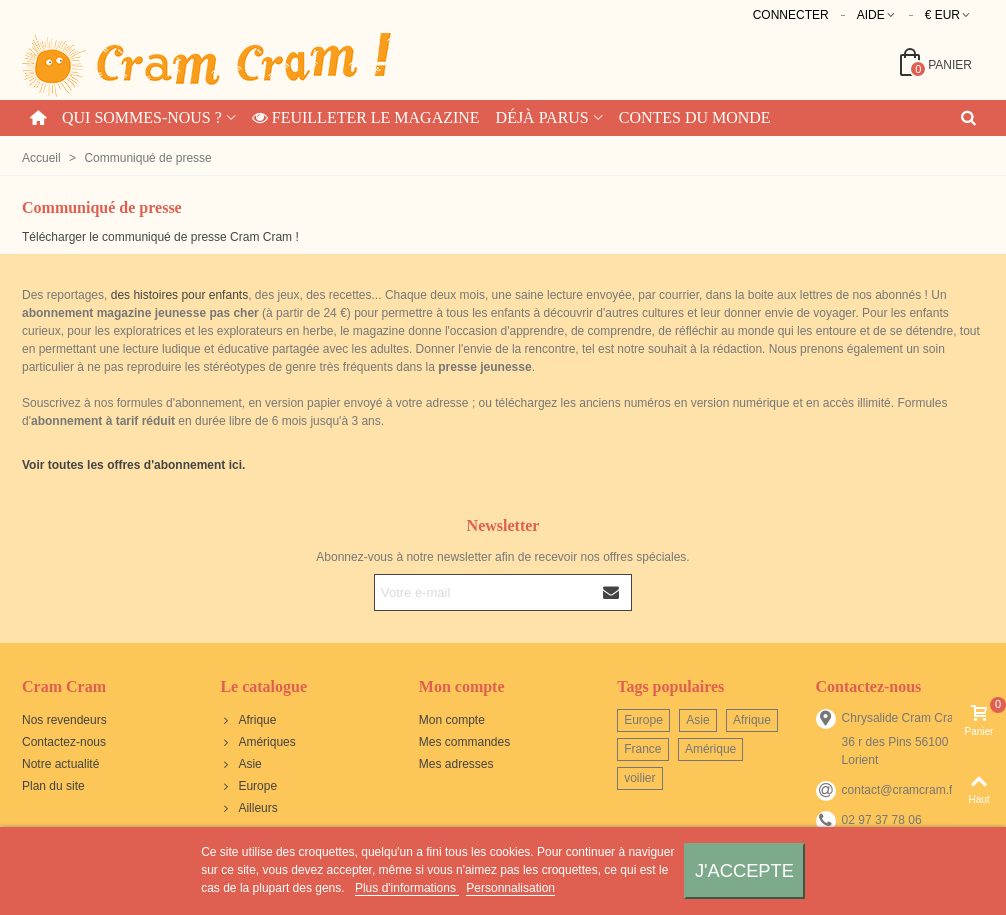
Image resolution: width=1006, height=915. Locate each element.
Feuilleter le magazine (366, 117)
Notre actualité (60, 764)
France (642, 749)
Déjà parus (542, 117)
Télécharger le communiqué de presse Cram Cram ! (160, 237)
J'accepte (744, 870)
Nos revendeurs (64, 720)
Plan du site (53, 786)
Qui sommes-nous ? (142, 117)
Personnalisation (510, 888)
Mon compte (452, 720)
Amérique (710, 749)
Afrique (248, 720)
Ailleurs (248, 808)
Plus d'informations (407, 888)
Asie (240, 764)
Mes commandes (464, 742)
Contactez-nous (64, 742)
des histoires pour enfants (179, 295)
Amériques (257, 742)
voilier (639, 778)
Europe (248, 786)
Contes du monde (695, 117)
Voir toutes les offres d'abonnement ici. (133, 465)
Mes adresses (456, 764)
